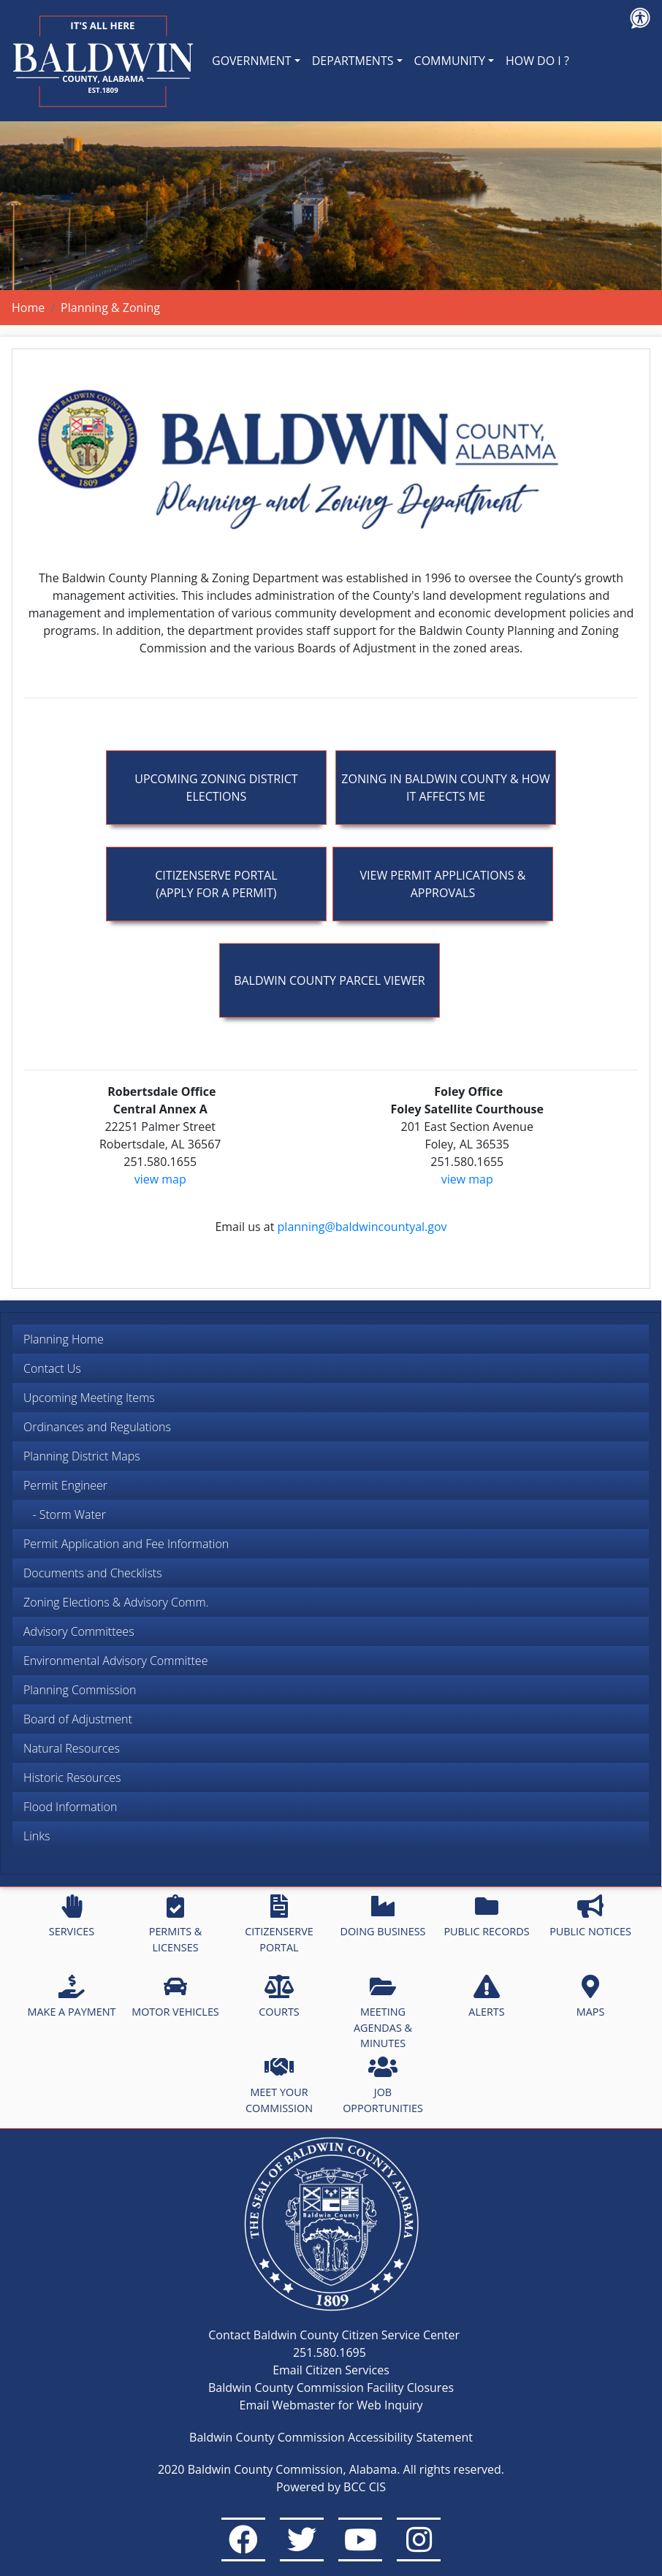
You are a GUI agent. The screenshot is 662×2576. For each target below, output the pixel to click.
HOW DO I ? (537, 61)
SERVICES (71, 1916)
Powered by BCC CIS (331, 2487)
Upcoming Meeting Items (89, 1398)
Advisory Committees (78, 1631)
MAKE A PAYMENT (72, 1997)
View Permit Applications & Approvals (443, 884)
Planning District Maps (81, 1456)
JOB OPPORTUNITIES (383, 2085)
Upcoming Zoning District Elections (215, 787)
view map (160, 1179)
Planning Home (63, 1339)
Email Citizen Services (331, 2370)
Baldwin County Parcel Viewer (329, 980)
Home (28, 308)
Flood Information (70, 1807)
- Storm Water (64, 1514)
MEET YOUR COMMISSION (279, 2085)
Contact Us (52, 1368)
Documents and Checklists (92, 1573)
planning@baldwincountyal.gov (362, 1227)
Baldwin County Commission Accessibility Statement (331, 2437)
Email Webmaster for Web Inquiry (331, 2405)
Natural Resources (71, 1748)
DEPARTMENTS (353, 61)
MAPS (591, 1997)
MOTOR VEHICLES (175, 1997)
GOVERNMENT (252, 61)
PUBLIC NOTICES (590, 1916)
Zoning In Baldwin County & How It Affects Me (445, 787)
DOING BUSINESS (382, 1916)
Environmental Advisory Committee (115, 1661)
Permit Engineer (65, 1485)
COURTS (279, 1997)
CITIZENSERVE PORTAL (279, 1924)
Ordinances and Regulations (97, 1427)
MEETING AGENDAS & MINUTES (383, 2012)
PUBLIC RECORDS (486, 1916)
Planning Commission (79, 1690)
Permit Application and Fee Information (126, 1544)
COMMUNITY (449, 61)
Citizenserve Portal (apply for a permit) (216, 884)
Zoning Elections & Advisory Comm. (115, 1602)
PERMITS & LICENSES (175, 1924)
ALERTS (486, 1997)
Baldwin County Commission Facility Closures (331, 2387)
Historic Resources (72, 1777)
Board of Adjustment (77, 1719)
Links (36, 1836)
